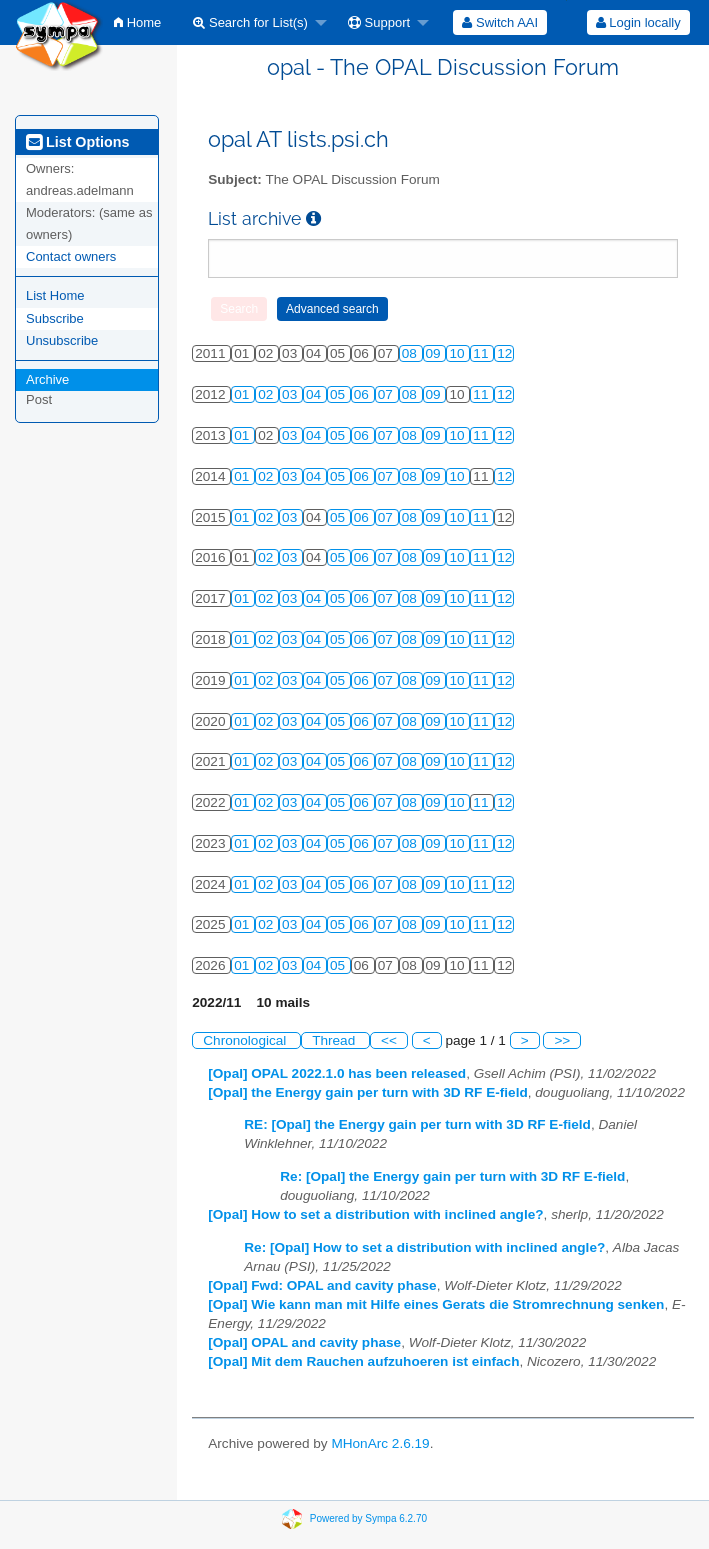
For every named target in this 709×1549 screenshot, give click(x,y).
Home (137, 22)
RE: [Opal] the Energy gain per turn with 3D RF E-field (417, 1124)
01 (243, 394)
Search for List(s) (250, 22)
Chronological (246, 1040)
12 (504, 353)
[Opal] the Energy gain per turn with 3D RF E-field (367, 1092)
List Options (77, 142)
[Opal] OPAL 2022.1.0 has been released (337, 1073)
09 (435, 353)
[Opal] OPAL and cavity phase (304, 1342)
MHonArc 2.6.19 (380, 1443)
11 (482, 353)
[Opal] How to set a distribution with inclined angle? (375, 1214)
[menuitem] (137, 22)
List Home (55, 295)
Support (379, 22)
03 (291, 394)
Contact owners (71, 256)
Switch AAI (500, 22)
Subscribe (55, 318)
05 (339, 394)
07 (387, 394)
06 (363, 394)
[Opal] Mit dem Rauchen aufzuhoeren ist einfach (363, 1361)
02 (267, 394)
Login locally (638, 22)
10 (458, 353)
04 (315, 394)
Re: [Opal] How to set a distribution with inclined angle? (424, 1247)
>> (562, 1040)
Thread (335, 1040)
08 (411, 353)
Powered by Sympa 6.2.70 (368, 1518)
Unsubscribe (62, 340)
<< (389, 1040)
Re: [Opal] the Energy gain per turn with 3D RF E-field (452, 1176)
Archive (47, 379)
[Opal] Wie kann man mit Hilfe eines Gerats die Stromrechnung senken (436, 1304)
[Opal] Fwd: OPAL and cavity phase (322, 1285)
